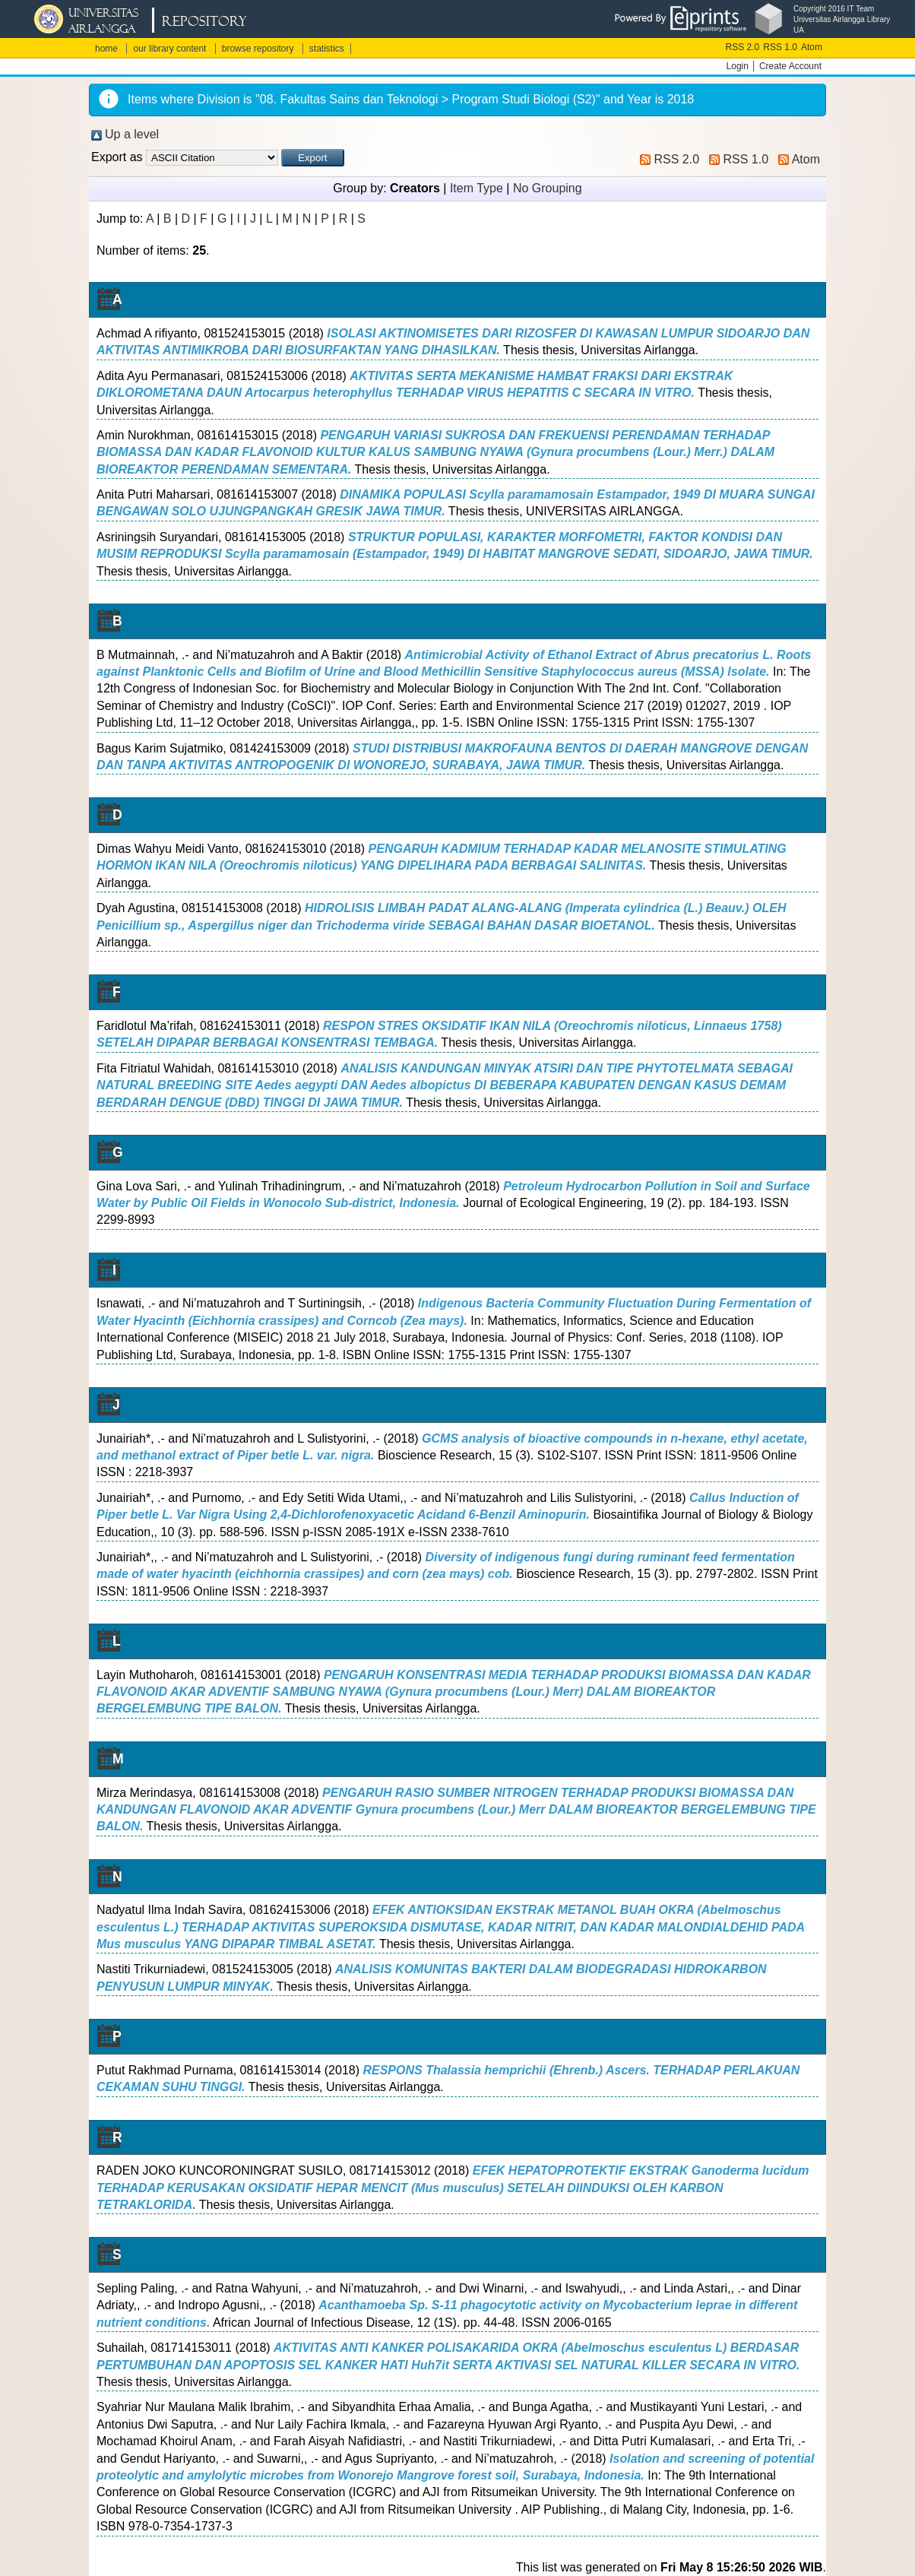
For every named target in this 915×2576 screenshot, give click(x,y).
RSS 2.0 (743, 47)
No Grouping (547, 188)
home (106, 48)
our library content (169, 48)
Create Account (790, 66)
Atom (811, 47)
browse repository (258, 48)
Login (738, 66)
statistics (326, 48)
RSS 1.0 (780, 47)
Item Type (476, 188)
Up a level (132, 134)
